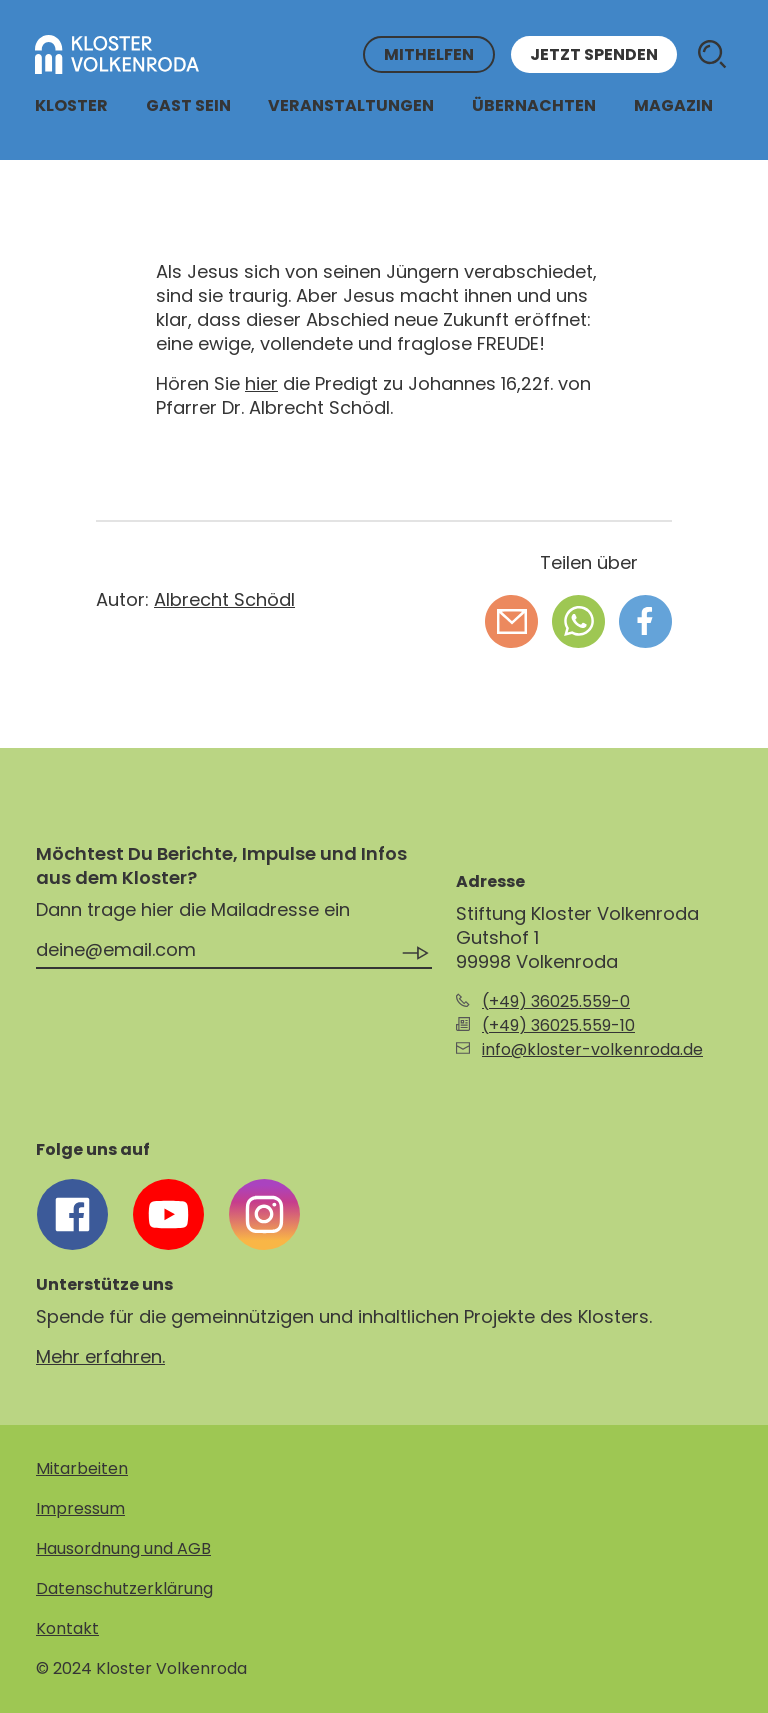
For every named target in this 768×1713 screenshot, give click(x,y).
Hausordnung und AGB (123, 1548)
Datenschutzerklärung (124, 1588)
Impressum (80, 1508)
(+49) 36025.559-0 (556, 1001)
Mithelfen (429, 54)
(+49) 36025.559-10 (558, 1025)
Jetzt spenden (594, 54)
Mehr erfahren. (100, 1356)
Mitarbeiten (82, 1468)
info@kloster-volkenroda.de (592, 1049)
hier (261, 383)
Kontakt (67, 1628)
